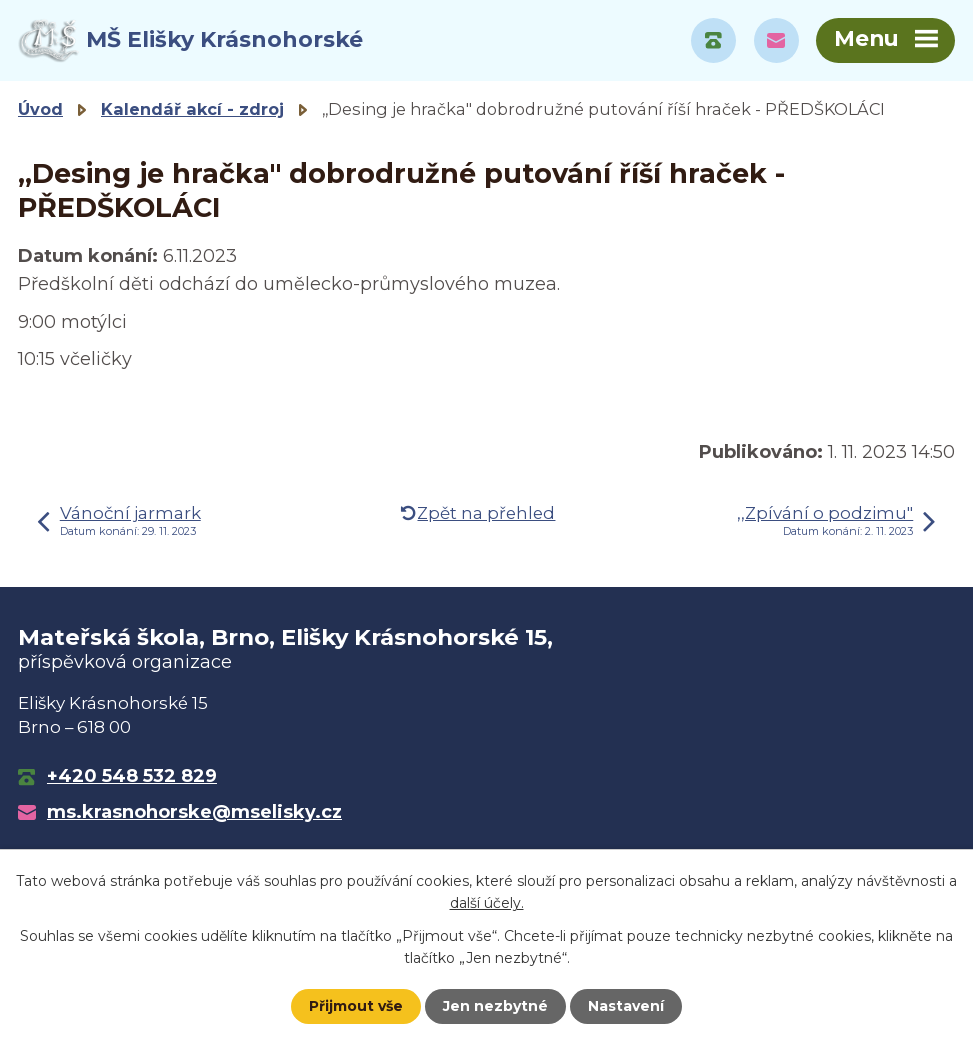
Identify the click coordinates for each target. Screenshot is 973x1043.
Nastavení (626, 1006)
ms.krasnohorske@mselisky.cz (194, 812)
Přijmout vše (356, 1006)
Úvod (40, 109)
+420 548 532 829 (132, 776)
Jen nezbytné (495, 1006)
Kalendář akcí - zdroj (192, 109)
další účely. (487, 903)
